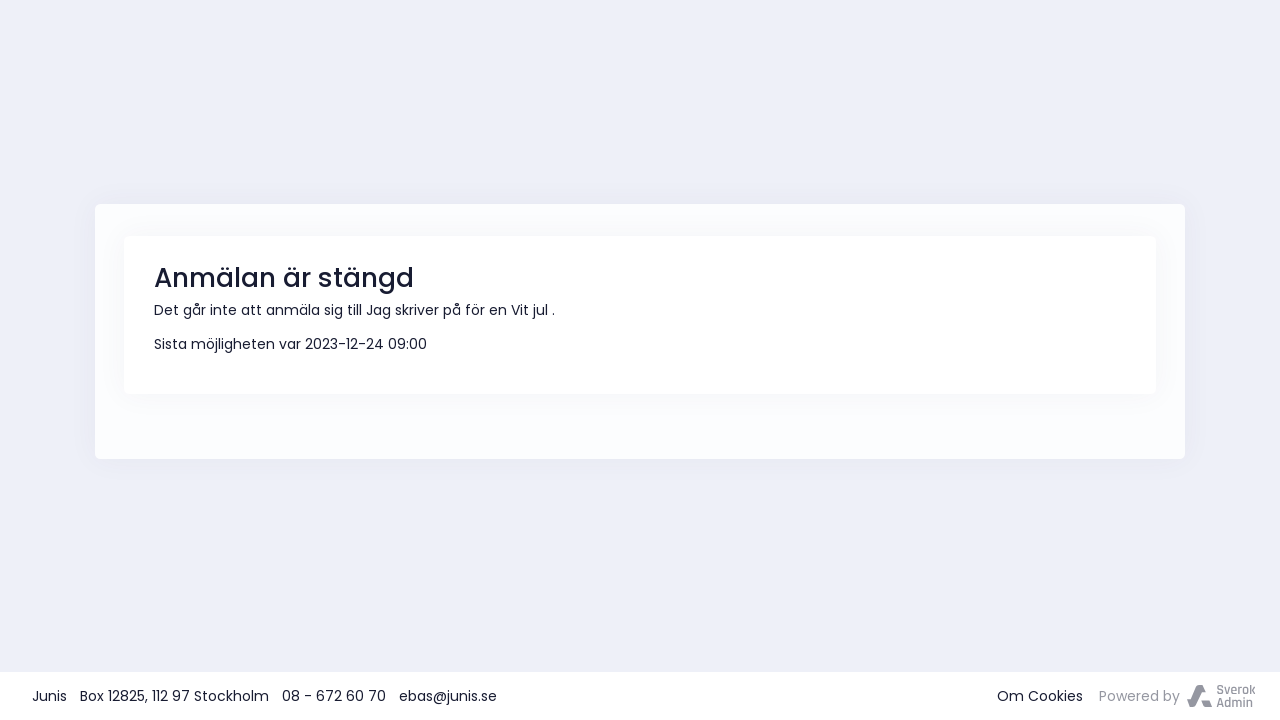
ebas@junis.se (448, 696)
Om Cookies (1040, 696)
